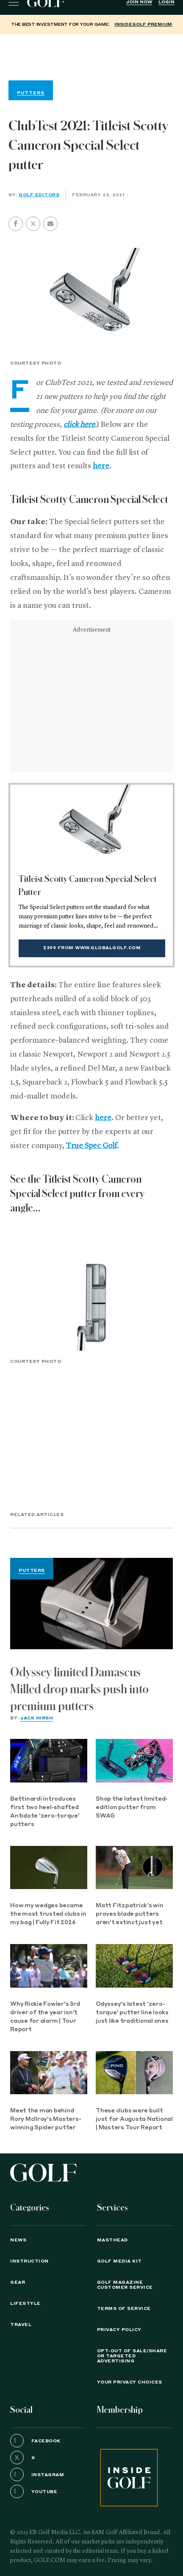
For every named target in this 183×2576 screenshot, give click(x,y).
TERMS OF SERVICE (124, 2309)
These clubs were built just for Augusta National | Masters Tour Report (134, 2119)
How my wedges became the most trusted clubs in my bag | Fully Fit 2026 (48, 1914)
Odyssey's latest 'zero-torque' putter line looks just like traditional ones (132, 2013)
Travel (20, 2325)
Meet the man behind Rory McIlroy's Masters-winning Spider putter (45, 2119)
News (18, 2240)
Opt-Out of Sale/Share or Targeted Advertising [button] (132, 2356)
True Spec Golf (91, 1146)
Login (166, 2)
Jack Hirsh (36, 1718)
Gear (17, 2282)
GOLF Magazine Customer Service (125, 2285)
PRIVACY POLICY (119, 2330)
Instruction (29, 2261)
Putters (32, 1570)
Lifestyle (25, 2303)
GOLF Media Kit (119, 2261)
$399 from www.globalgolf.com (92, 948)
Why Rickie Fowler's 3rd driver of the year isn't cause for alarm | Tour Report (45, 2017)
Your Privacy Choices (129, 2382)
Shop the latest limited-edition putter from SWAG (132, 1807)
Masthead (112, 2240)
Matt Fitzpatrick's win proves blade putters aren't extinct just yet (130, 1914)
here (101, 466)
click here (79, 424)
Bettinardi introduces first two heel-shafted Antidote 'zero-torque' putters (45, 1811)
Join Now (139, 2)
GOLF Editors (39, 195)
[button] (33, 224)
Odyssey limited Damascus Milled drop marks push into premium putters (79, 1689)
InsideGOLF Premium (143, 24)
